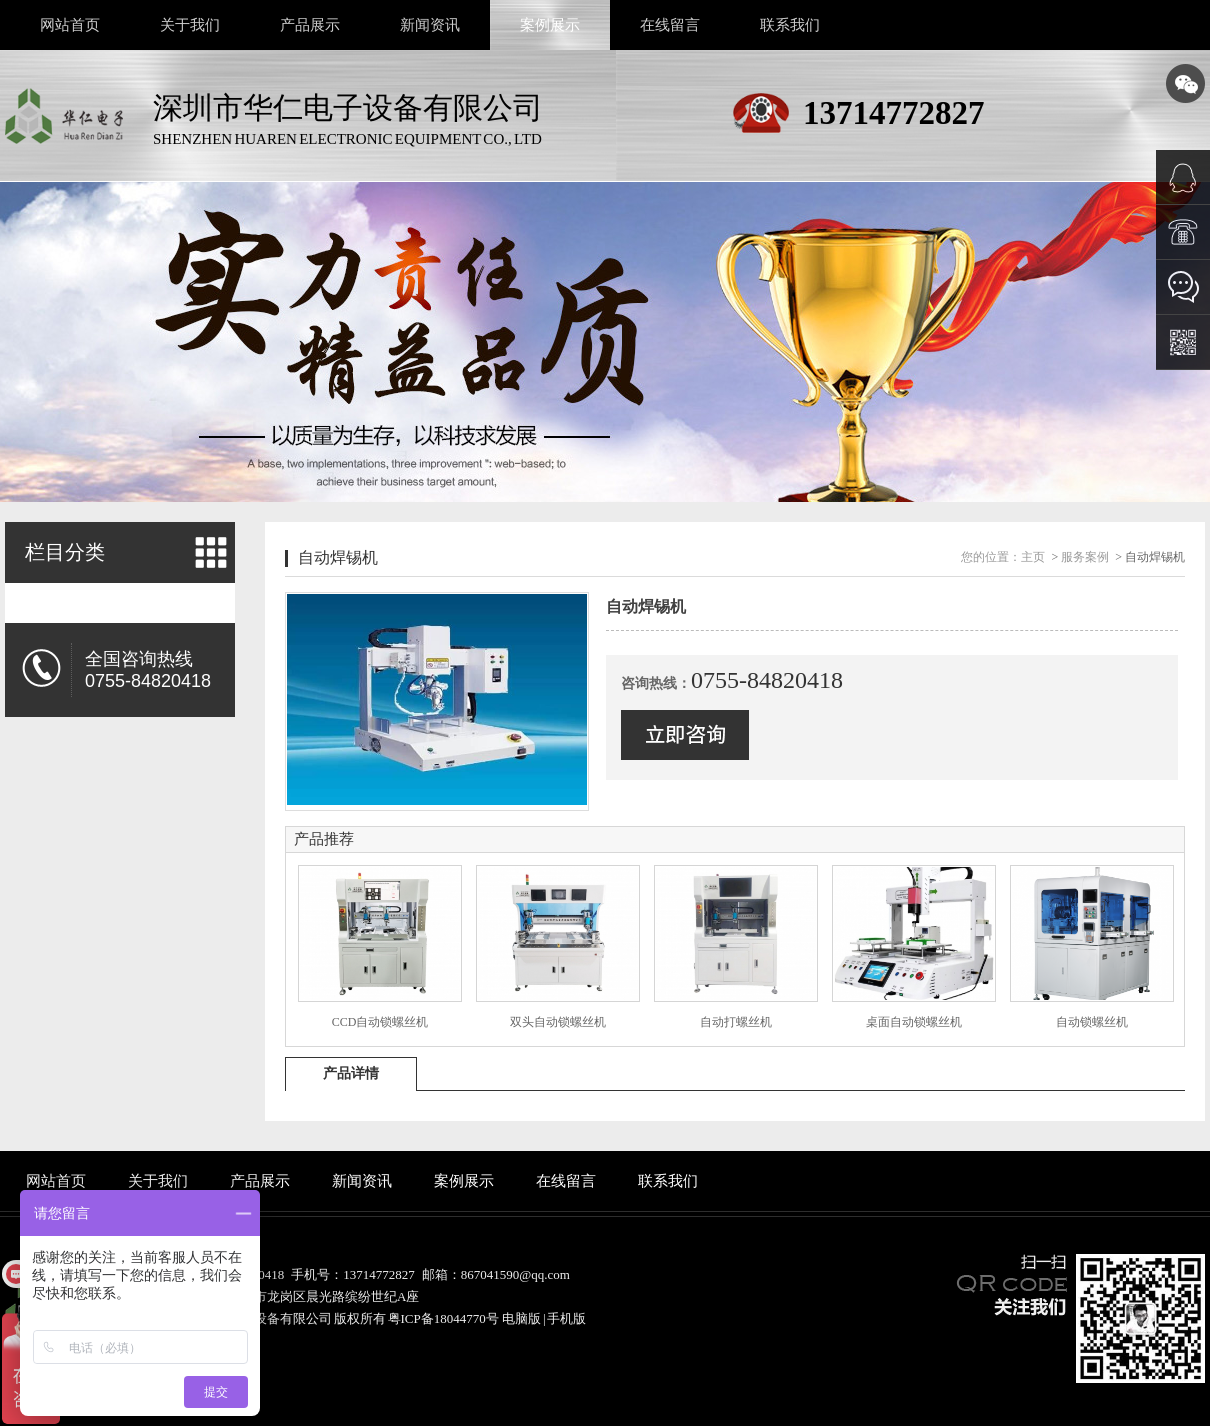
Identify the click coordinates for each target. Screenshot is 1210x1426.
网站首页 (70, 25)
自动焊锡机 (338, 557)
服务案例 (1085, 557)
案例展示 (550, 25)
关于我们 (190, 25)
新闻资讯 (430, 25)
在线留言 (670, 25)
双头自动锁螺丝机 (558, 1022)
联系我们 (790, 25)
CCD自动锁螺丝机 (380, 1022)
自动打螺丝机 (736, 1022)
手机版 (566, 1318)
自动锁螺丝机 (1092, 1022)
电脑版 (521, 1318)
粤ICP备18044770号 (443, 1318)
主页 (1033, 557)
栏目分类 (65, 552)
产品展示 (310, 25)
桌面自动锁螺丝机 (914, 1022)
